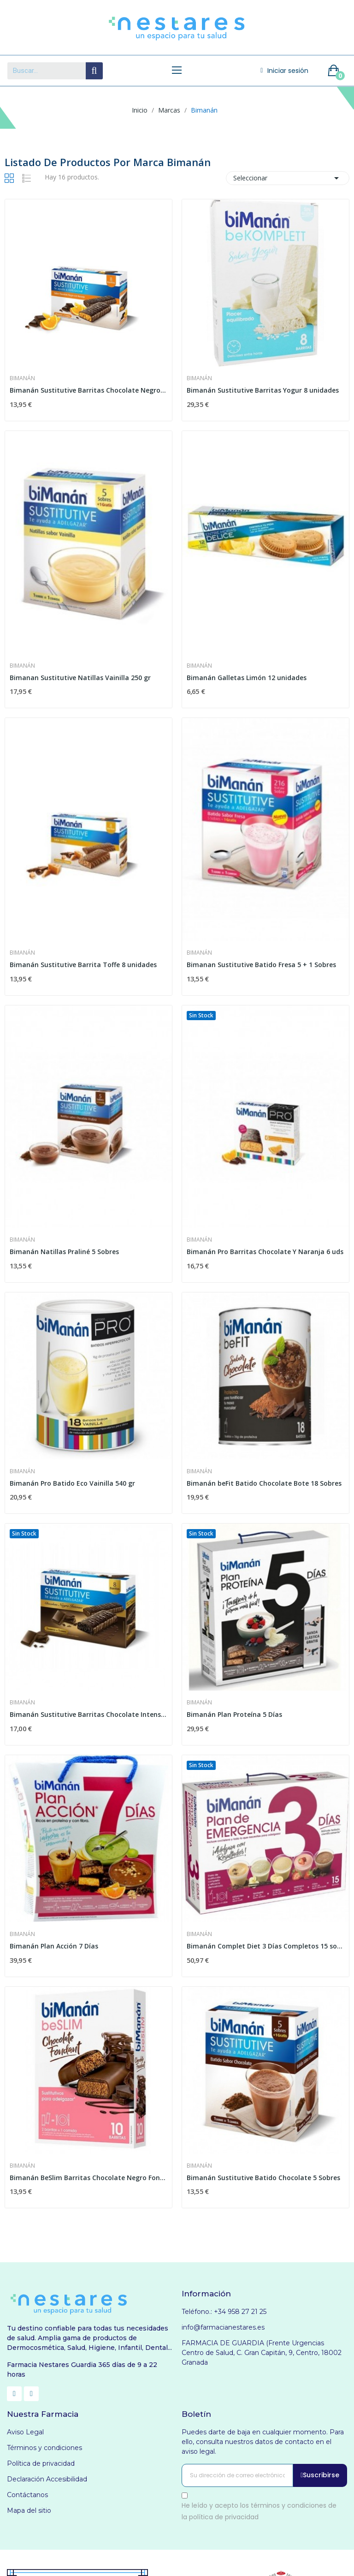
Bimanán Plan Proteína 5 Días (234, 1714)
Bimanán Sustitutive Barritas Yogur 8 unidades (263, 390)
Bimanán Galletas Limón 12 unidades (247, 677)
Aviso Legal (25, 2432)
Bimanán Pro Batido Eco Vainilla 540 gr (72, 1483)
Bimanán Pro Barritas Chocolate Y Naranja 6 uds (265, 1251)
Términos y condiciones (44, 2448)
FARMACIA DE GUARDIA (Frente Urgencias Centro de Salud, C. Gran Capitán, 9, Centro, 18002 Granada (262, 2353)
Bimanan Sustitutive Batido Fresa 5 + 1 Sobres (261, 964)
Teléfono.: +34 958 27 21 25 (224, 2311)
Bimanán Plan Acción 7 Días (54, 1946)
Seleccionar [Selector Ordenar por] (287, 178)
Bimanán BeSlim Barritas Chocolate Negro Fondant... (88, 2177)
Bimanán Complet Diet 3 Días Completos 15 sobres (265, 1946)
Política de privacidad (41, 2463)
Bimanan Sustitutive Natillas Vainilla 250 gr (80, 677)
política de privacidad (224, 2517)
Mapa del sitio (29, 2510)
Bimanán (22, 378)
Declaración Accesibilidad (47, 2479)
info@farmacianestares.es (223, 2327)
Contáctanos (27, 2495)
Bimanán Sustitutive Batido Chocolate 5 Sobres (263, 2177)
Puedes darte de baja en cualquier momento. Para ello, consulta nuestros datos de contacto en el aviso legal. (263, 2442)
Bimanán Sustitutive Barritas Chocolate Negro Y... (88, 390)
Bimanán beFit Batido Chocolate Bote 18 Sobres (264, 1483)
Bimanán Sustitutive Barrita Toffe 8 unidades (83, 964)
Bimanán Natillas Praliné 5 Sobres (64, 1251)
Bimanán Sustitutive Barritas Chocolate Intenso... (88, 1714)
